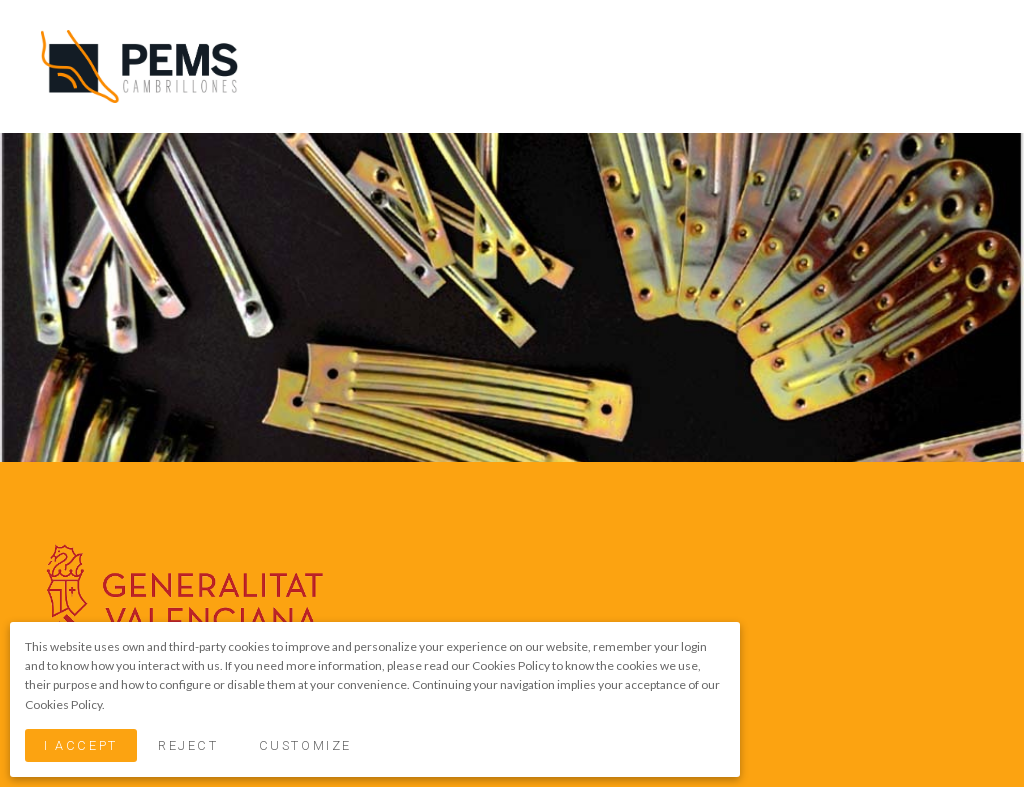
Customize (305, 745)
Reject (188, 745)
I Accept (80, 745)
